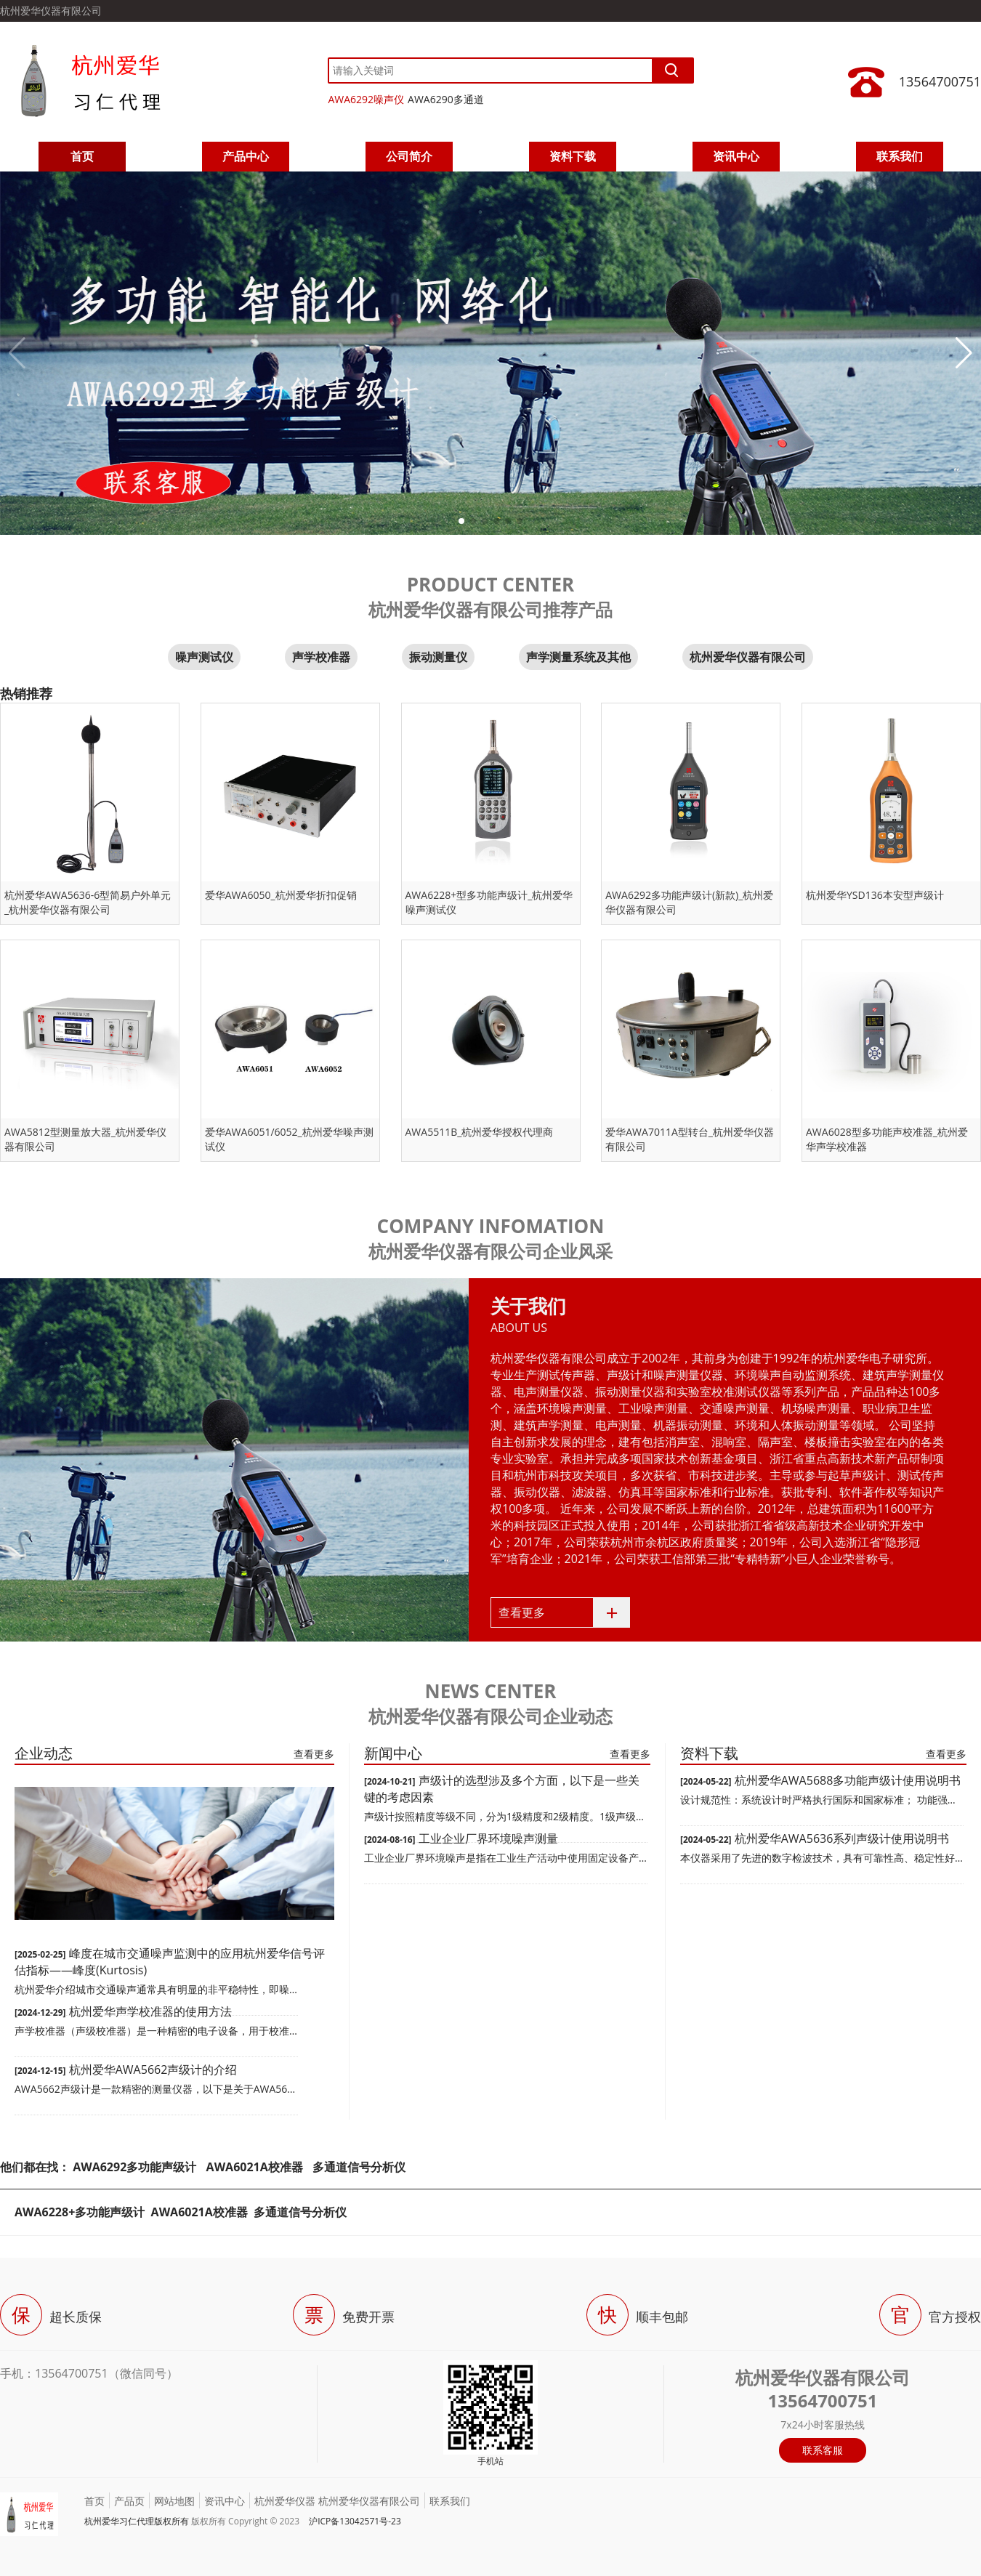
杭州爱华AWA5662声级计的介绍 (153, 2070)
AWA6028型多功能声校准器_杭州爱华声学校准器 (887, 1139)
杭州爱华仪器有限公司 (748, 657)
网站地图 (174, 2501)
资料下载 (572, 156)
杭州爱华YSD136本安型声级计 (875, 895)
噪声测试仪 (204, 657)
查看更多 (521, 1612)
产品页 (129, 2501)
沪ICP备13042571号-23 (355, 2521)
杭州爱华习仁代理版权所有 (136, 2521)
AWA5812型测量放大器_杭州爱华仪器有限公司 (85, 1139)
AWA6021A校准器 (256, 2167)
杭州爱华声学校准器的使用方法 (150, 2011)
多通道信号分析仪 (358, 2167)
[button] (461, 521)
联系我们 (899, 156)
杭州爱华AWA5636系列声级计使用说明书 (842, 1838)
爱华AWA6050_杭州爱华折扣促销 (281, 895)
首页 (82, 156)
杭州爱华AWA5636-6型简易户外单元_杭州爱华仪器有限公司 (87, 902)
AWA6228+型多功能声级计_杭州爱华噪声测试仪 (489, 902)
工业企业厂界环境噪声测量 (488, 1838)
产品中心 (245, 156)
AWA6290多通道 (446, 99)
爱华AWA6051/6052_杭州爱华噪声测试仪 (289, 1139)
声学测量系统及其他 (578, 657)
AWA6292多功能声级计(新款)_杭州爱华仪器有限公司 (689, 902)
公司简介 (409, 156)
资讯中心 (736, 156)
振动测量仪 (438, 657)
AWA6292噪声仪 (366, 99)
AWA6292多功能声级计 (134, 2167)
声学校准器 (321, 657)
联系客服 (822, 2450)
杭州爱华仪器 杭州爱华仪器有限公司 (337, 2501)
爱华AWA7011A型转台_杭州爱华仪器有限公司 (689, 1139)
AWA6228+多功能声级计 (80, 2212)
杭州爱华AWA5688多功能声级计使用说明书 (848, 1780)
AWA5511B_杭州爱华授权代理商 (479, 1132)
